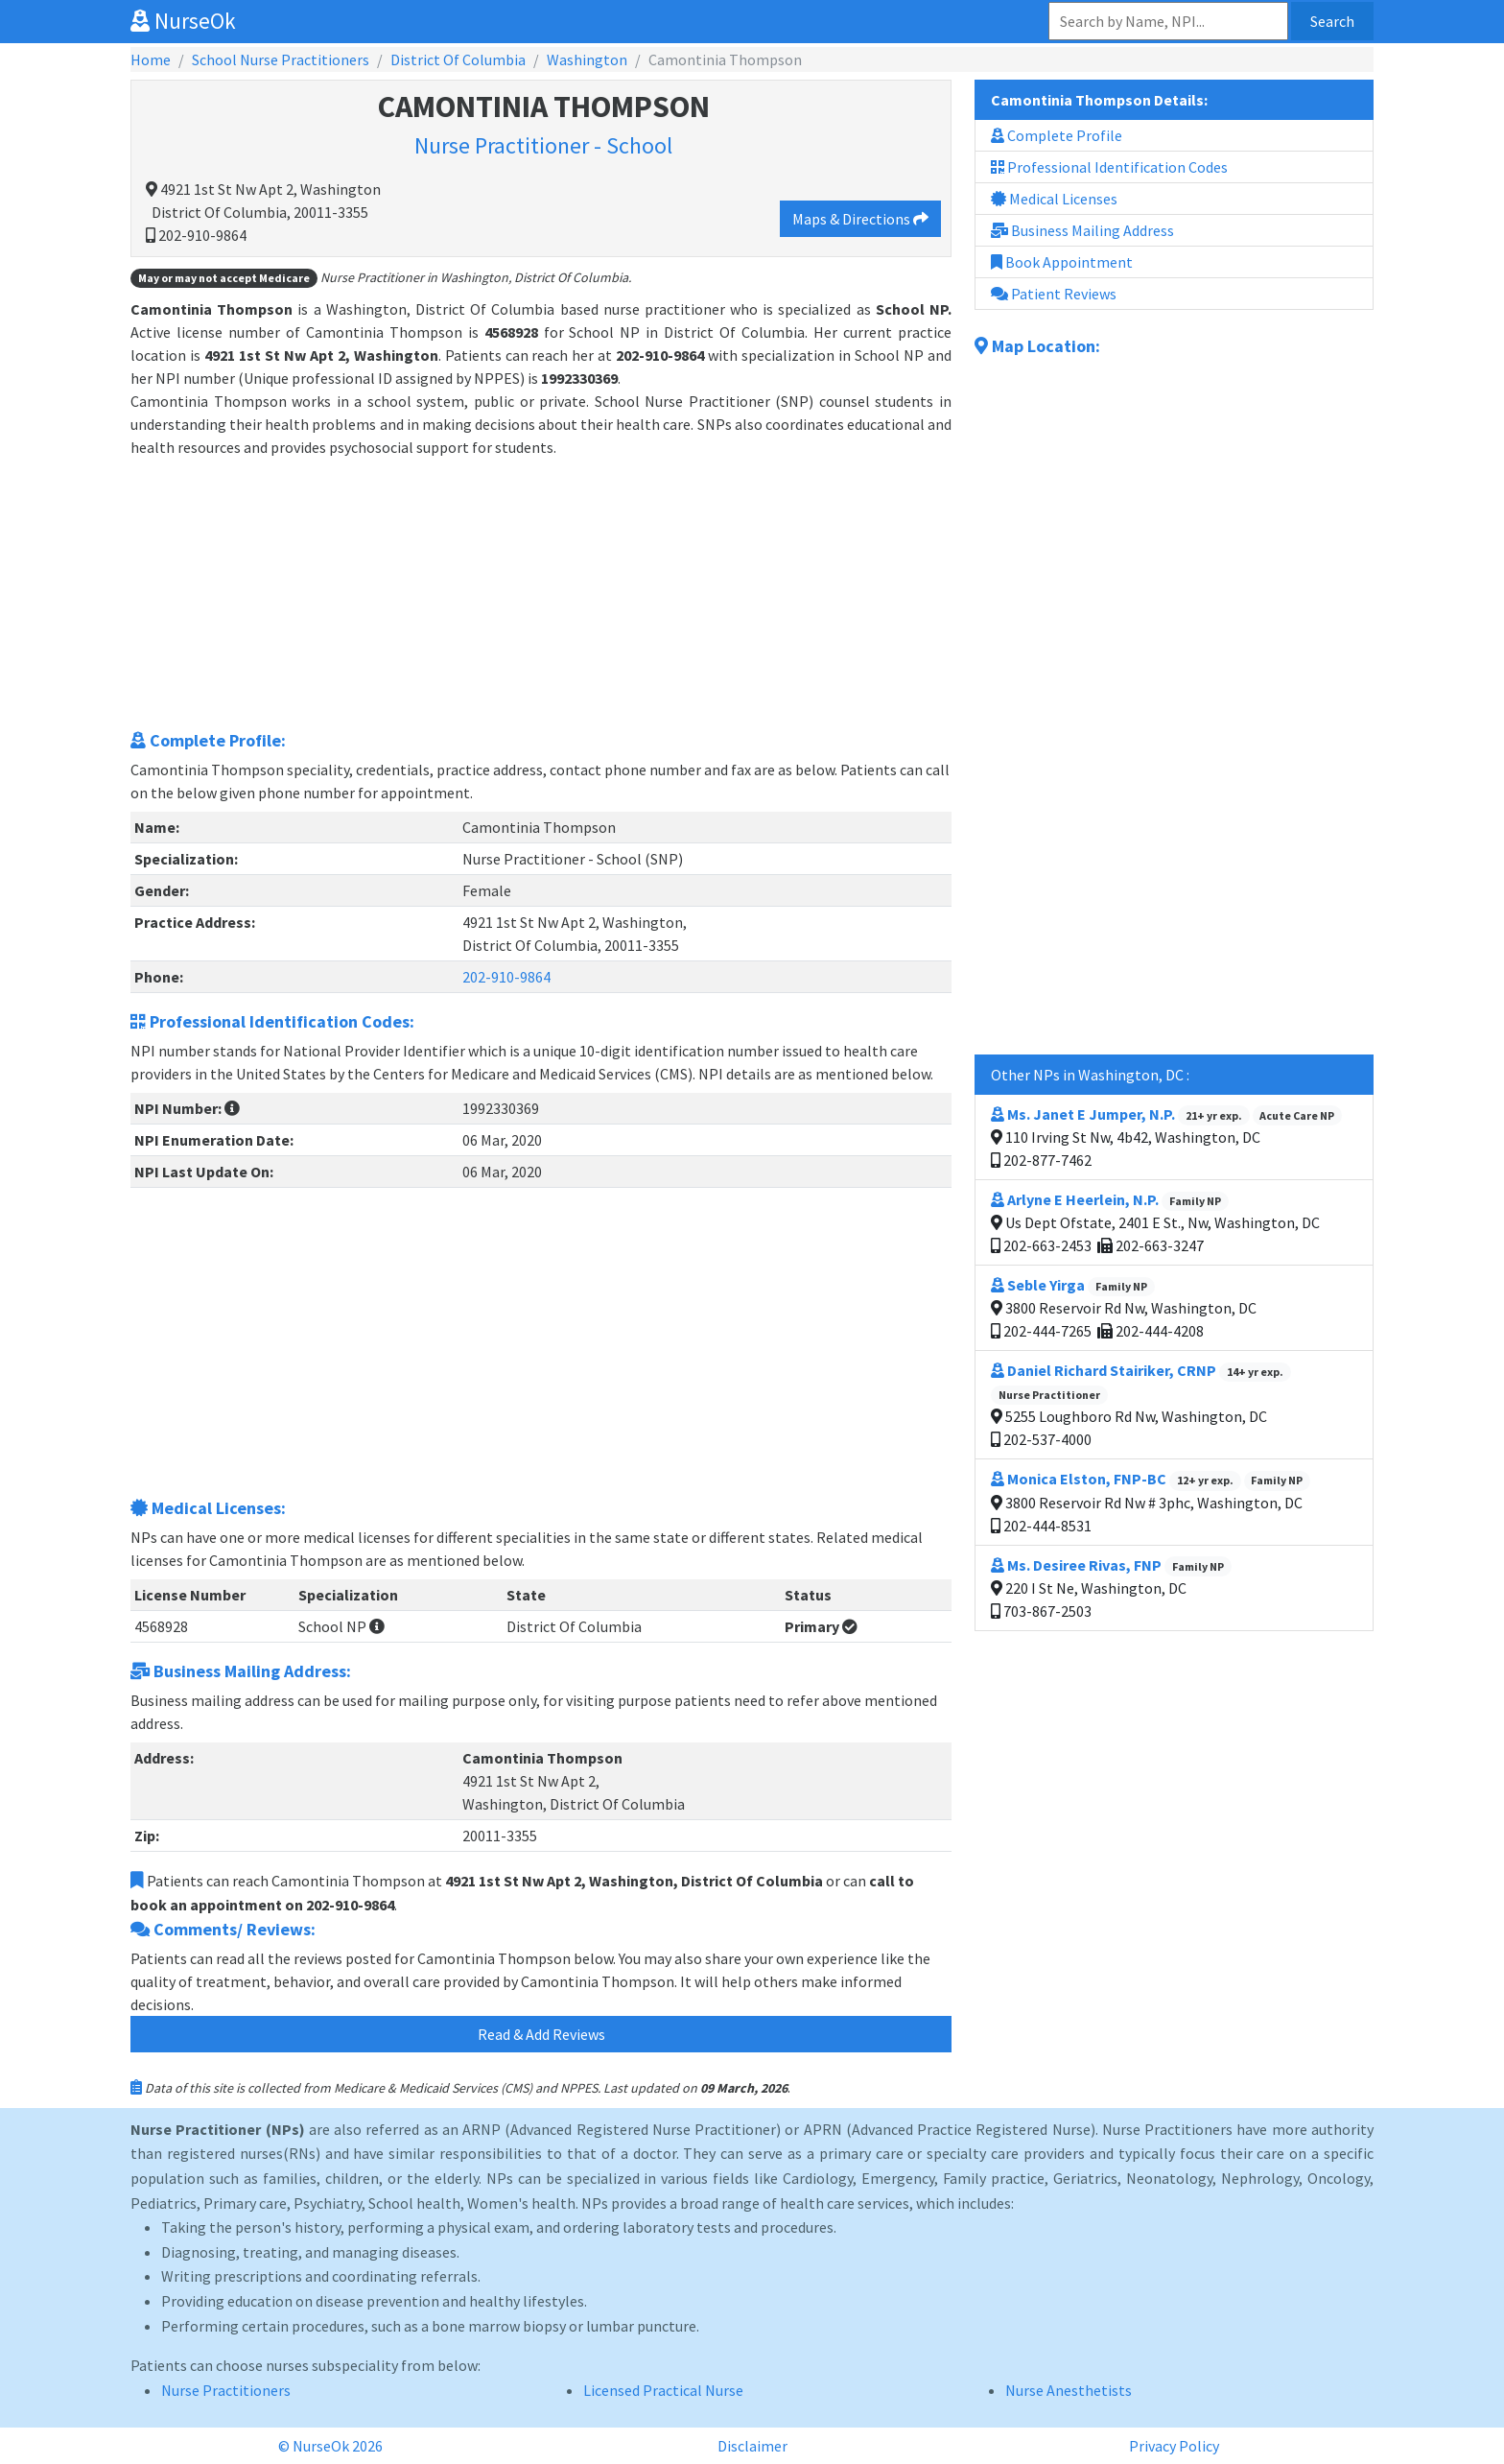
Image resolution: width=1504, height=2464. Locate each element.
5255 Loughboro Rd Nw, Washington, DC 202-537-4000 (1141, 1405)
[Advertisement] (541, 593)
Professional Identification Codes (1109, 167)
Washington (587, 59)
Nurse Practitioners (226, 2390)
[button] (232, 1108)
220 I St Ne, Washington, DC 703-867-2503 (1111, 1588)
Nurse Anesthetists (1068, 2390)
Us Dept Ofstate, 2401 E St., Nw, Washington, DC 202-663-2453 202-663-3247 (1155, 1222)
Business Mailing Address (1082, 230)
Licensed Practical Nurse (663, 2390)
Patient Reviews (1053, 293)
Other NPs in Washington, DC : (1090, 1074)
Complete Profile (1056, 135)
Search (1332, 21)
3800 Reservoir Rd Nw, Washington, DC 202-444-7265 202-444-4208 (1124, 1307)
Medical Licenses (1054, 198)
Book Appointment (1062, 262)
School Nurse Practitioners (280, 59)
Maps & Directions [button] (860, 218)
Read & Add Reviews (541, 2034)
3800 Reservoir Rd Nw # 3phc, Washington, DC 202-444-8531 (1150, 1501)
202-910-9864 (506, 976)
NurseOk (183, 21)
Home (150, 59)
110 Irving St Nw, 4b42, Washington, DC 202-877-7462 (1166, 1137)
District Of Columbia (458, 59)
